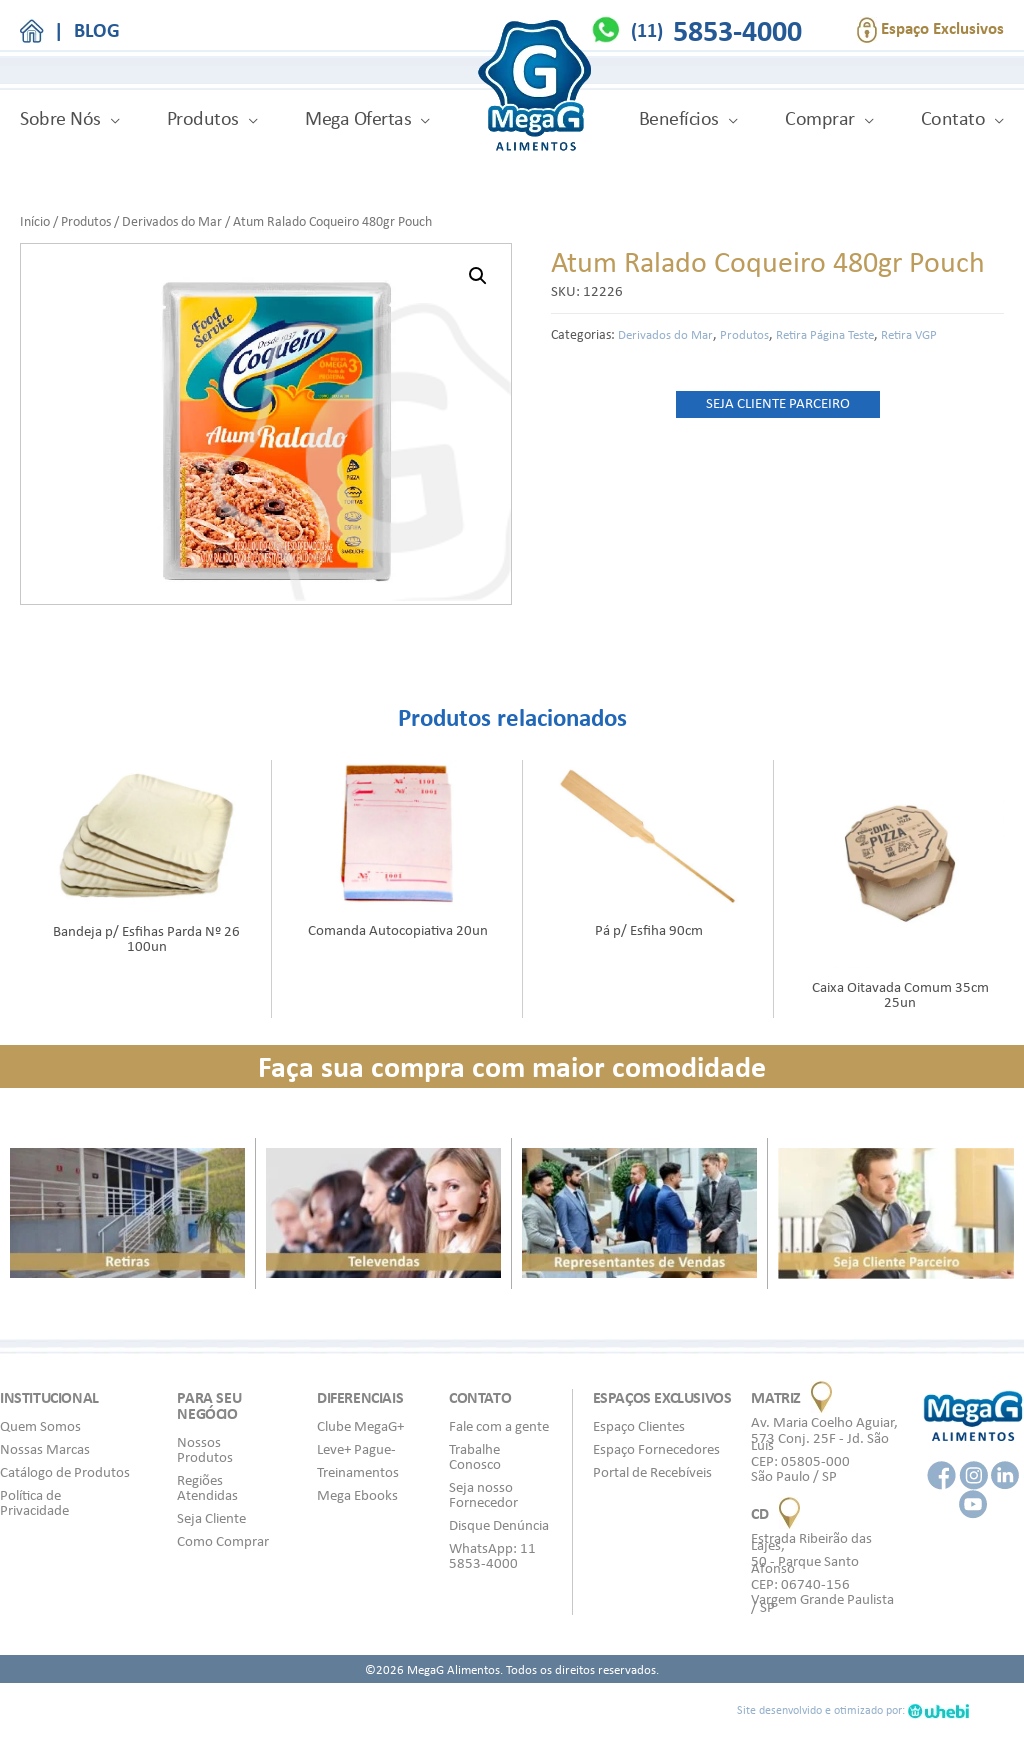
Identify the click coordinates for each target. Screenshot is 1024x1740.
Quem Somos (40, 1426)
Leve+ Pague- (356, 1449)
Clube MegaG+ (360, 1426)
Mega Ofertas (358, 118)
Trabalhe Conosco (475, 1456)
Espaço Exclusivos (930, 30)
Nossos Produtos (205, 1449)
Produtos (203, 118)
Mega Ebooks (357, 1495)
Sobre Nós (60, 118)
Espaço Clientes (639, 1426)
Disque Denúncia (499, 1525)
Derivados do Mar (172, 221)
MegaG (534, 88)
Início (35, 221)
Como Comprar (223, 1541)
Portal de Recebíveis (652, 1472)
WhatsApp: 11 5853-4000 (492, 1555)
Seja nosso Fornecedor (483, 1494)
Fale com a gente (499, 1426)
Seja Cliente (211, 1518)
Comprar (820, 118)
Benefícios (679, 118)
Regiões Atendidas (207, 1487)
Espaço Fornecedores (656, 1449)
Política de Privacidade (34, 1502)
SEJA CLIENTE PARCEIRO (778, 403)
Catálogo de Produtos (65, 1472)
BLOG (97, 30)
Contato (953, 118)
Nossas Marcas (45, 1449)
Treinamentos (358, 1472)
